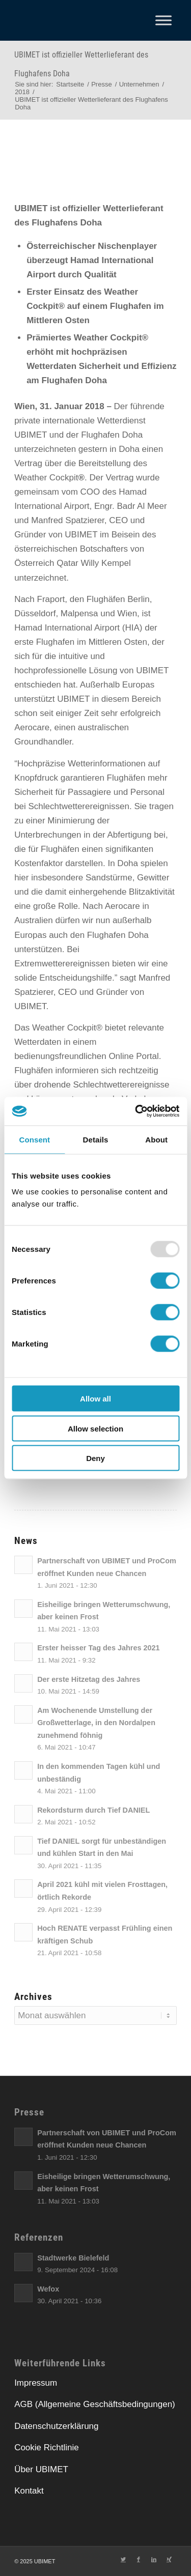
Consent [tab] (34, 1139)
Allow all (95, 1398)
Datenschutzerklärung (56, 2426)
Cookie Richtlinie (46, 2447)
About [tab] (156, 1139)
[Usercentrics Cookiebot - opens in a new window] (136, 1111)
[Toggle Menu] (163, 20)
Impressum (35, 2383)
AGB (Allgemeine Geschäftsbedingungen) (94, 2404)
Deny (95, 1458)
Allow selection (95, 1428)
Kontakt (29, 2491)
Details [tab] (95, 1139)
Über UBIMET (41, 2469)
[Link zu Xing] (169, 2559)
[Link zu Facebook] (138, 2559)
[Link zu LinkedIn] (153, 2559)
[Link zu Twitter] (123, 2559)
